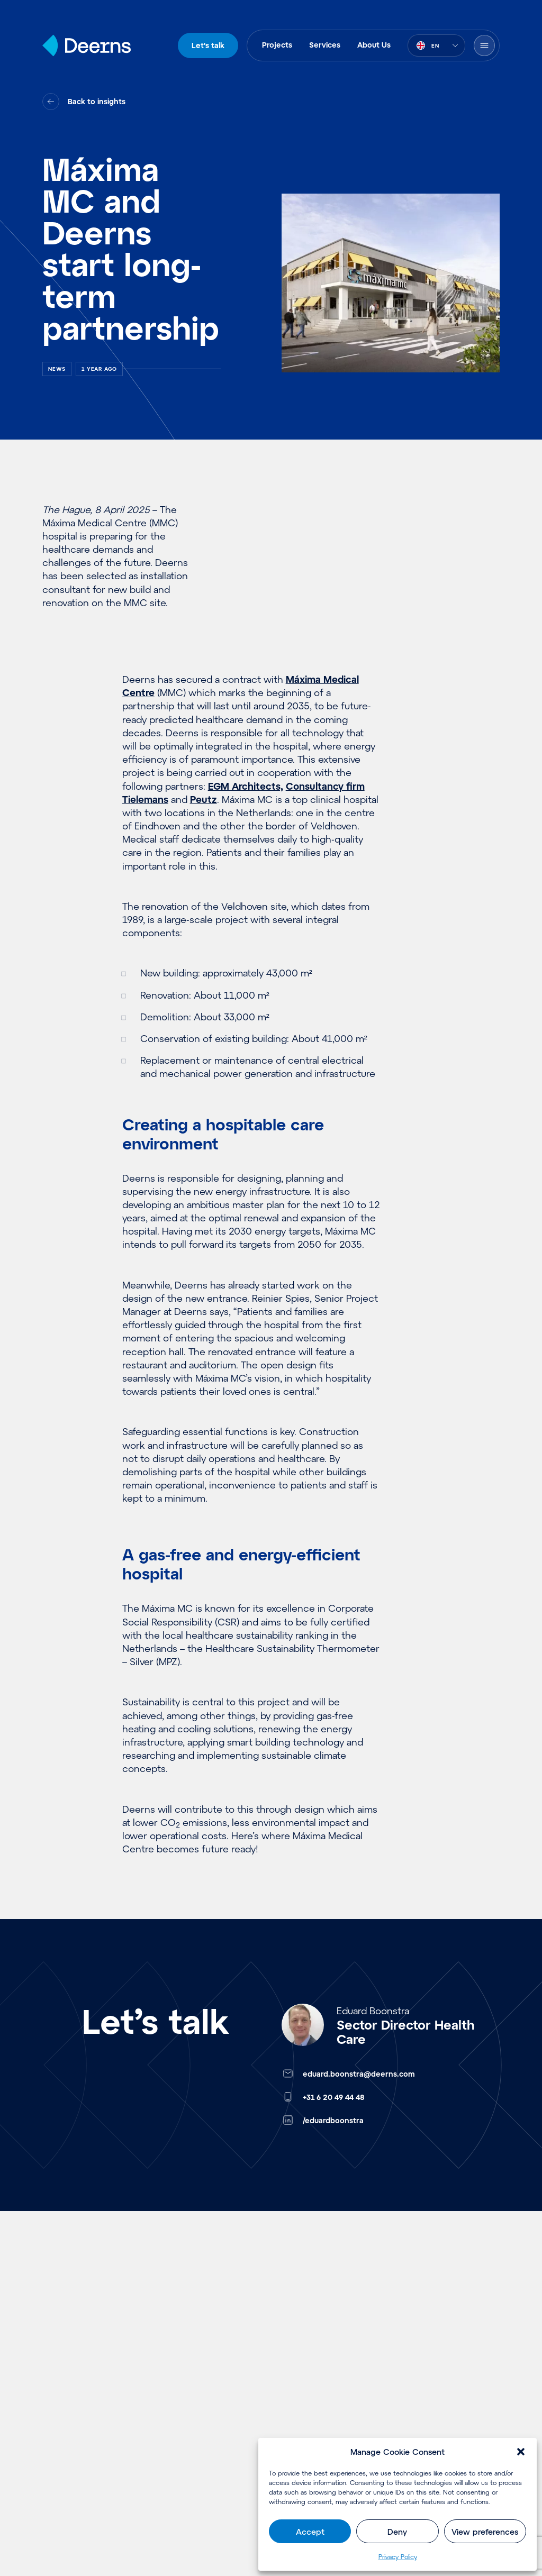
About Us (374, 44)
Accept (310, 2531)
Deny (397, 2531)
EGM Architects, (245, 786)
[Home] (86, 45)
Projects (277, 44)
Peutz (203, 799)
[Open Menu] (484, 45)
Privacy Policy (397, 2556)
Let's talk (208, 45)
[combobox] (436, 45)
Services (324, 44)
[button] (521, 2451)
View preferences (484, 2531)
